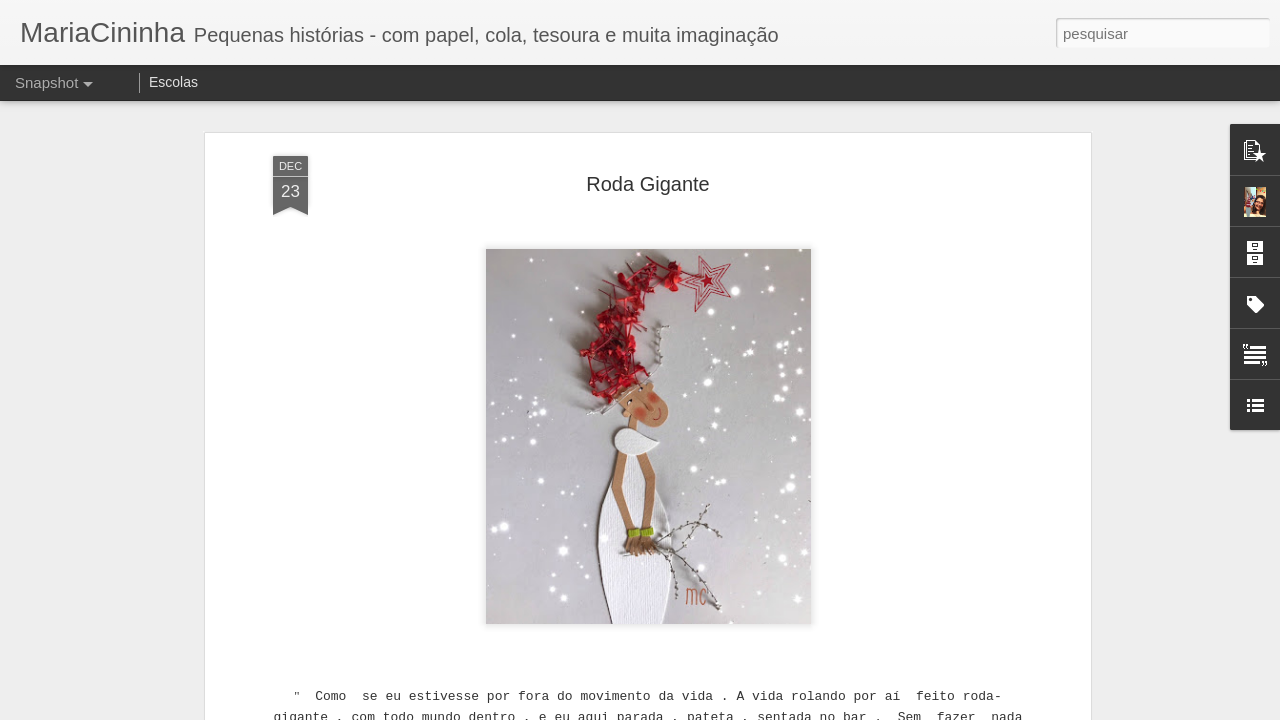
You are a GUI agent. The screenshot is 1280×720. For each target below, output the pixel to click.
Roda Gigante (647, 166)
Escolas (173, 82)
